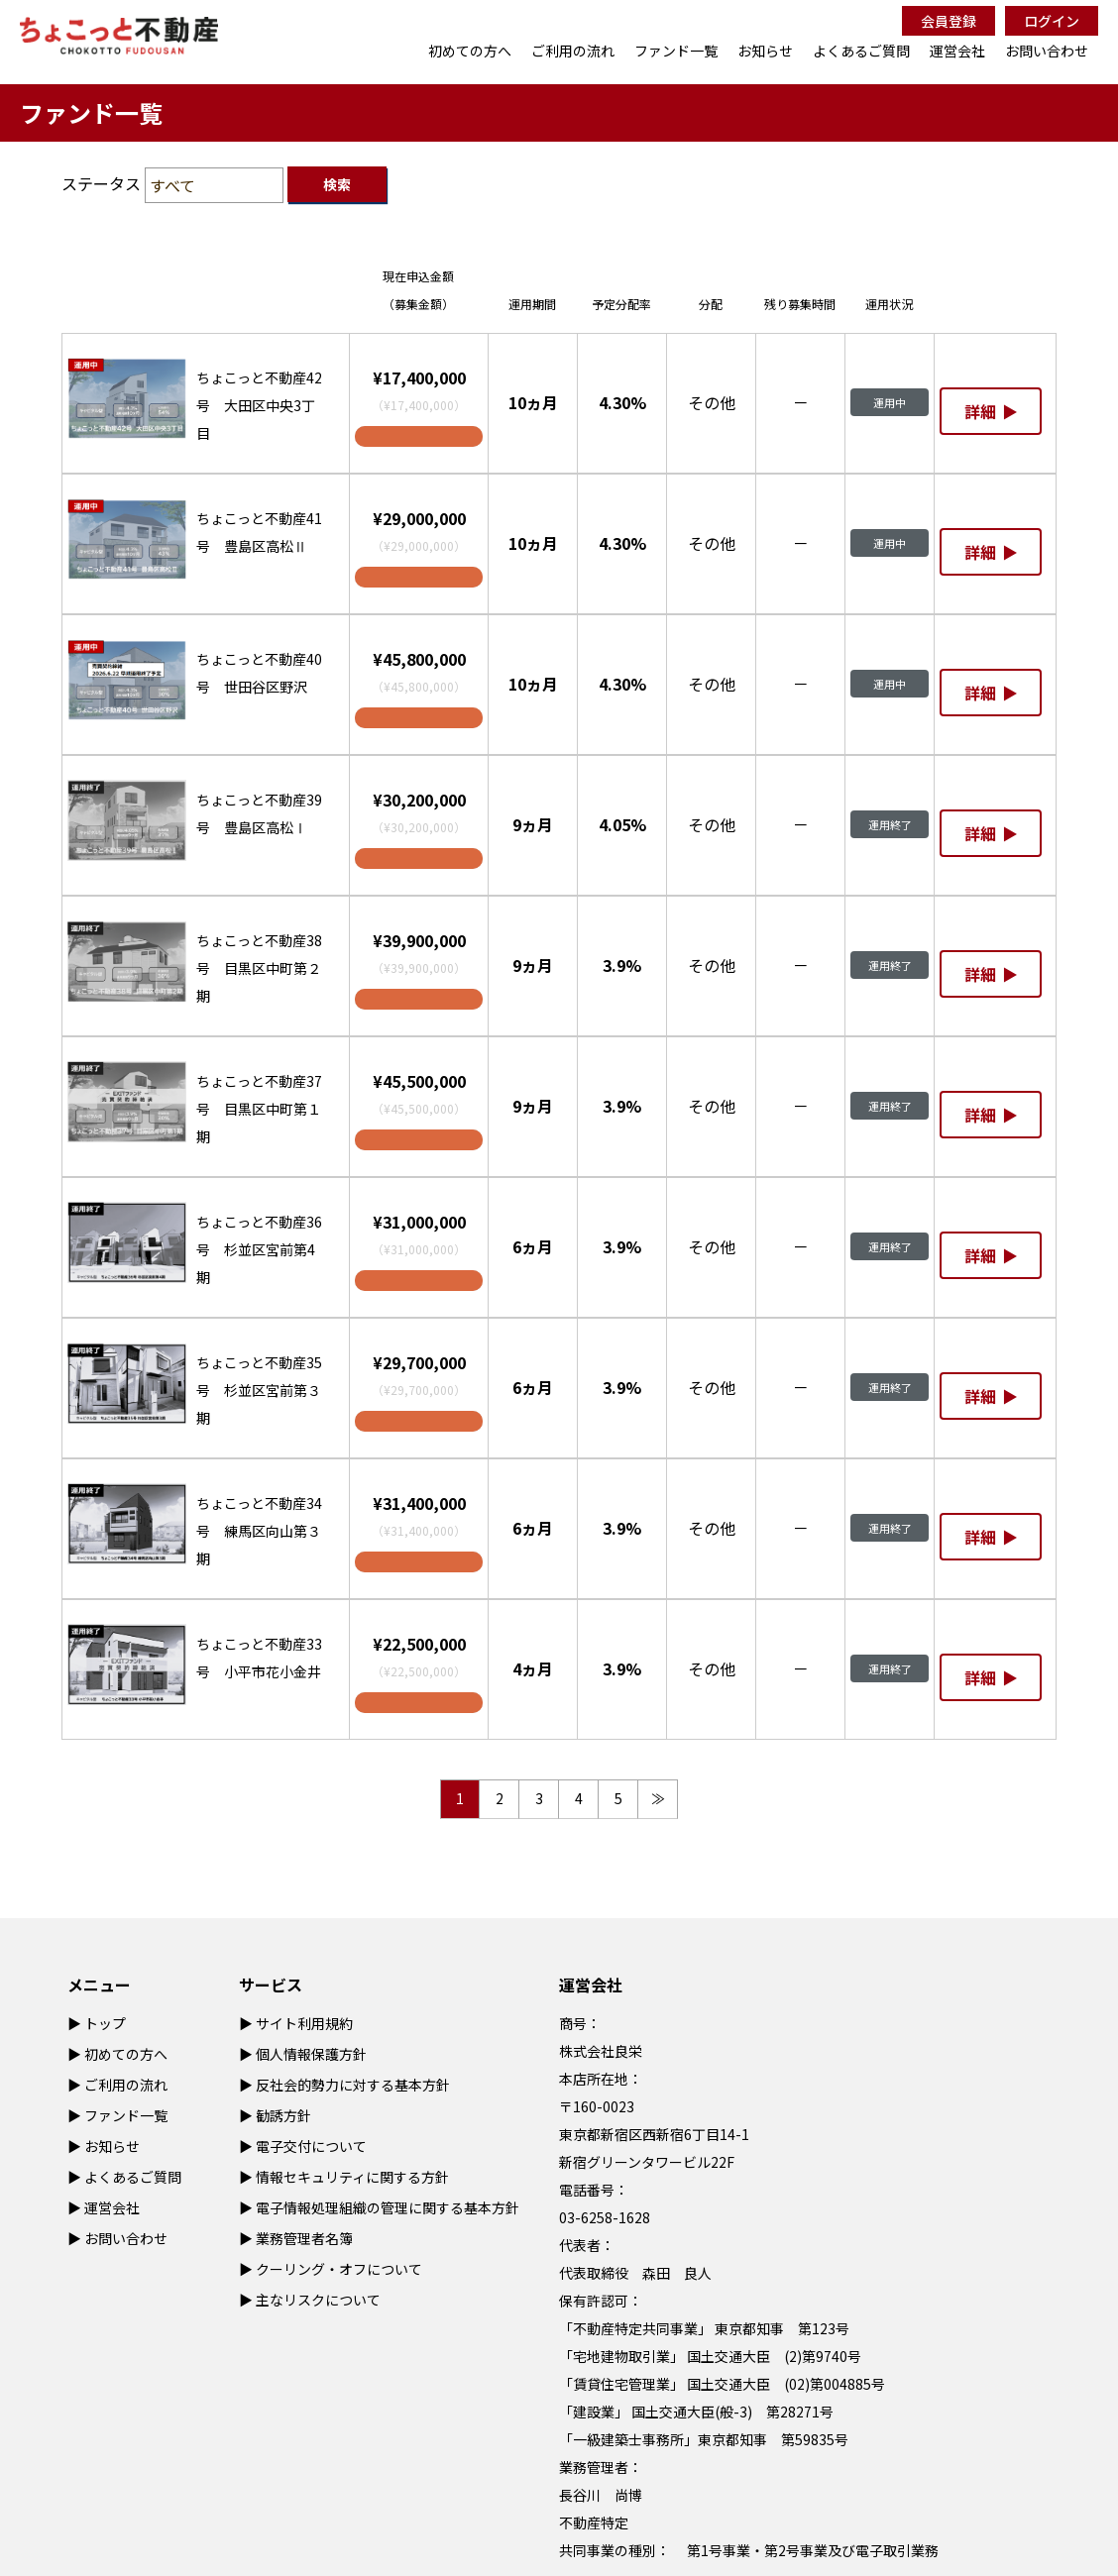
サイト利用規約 (304, 2023)
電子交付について (311, 2146)
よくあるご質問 (861, 50)
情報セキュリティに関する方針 (352, 2177)
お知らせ (765, 50)
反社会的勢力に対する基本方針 (353, 2084)
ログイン (1051, 21)
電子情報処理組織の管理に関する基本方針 (387, 2207)
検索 (337, 184)
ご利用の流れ (573, 50)
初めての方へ (469, 50)
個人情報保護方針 (311, 2054)
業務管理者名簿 (304, 2238)
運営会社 (957, 50)
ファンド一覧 (676, 50)
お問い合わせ (1046, 50)
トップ (105, 2023)
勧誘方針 (283, 2115)
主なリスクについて (318, 2299)
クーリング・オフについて (339, 2269)
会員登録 (948, 21)
